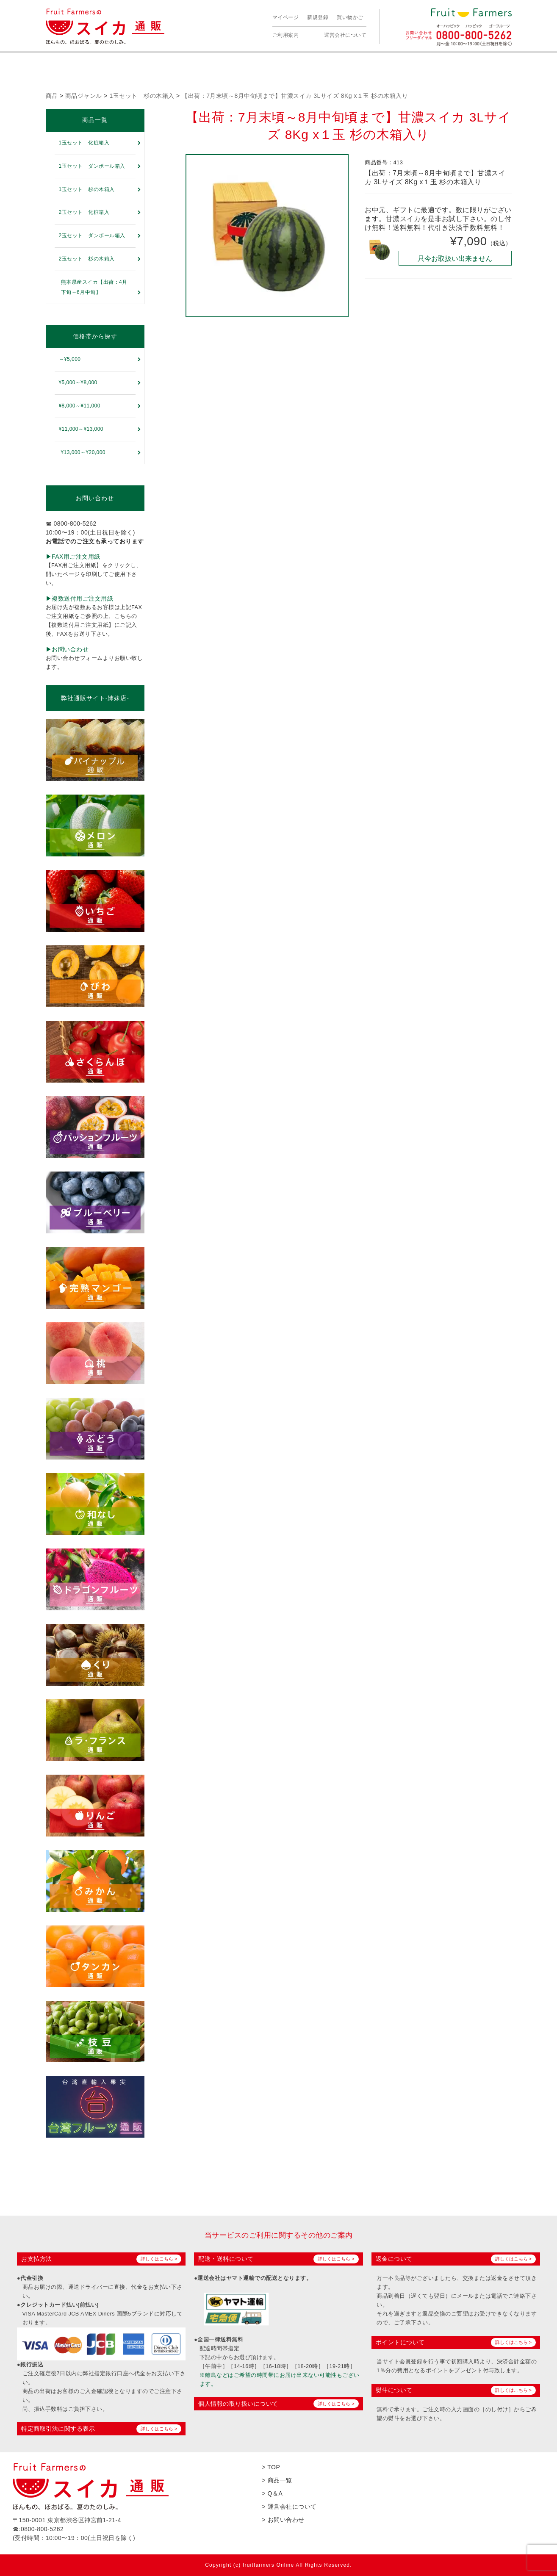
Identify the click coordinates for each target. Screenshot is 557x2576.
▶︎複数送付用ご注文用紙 (80, 598)
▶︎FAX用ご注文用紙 (73, 556)
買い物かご (350, 17)
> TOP (271, 2467)
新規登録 (317, 17)
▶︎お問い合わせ (67, 649)
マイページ (285, 17)
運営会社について (345, 35)
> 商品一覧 (277, 2480)
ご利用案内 (285, 35)
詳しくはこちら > (159, 2258)
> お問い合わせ (283, 2519)
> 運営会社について (289, 2506)
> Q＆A (272, 2493)
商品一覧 (95, 119)
